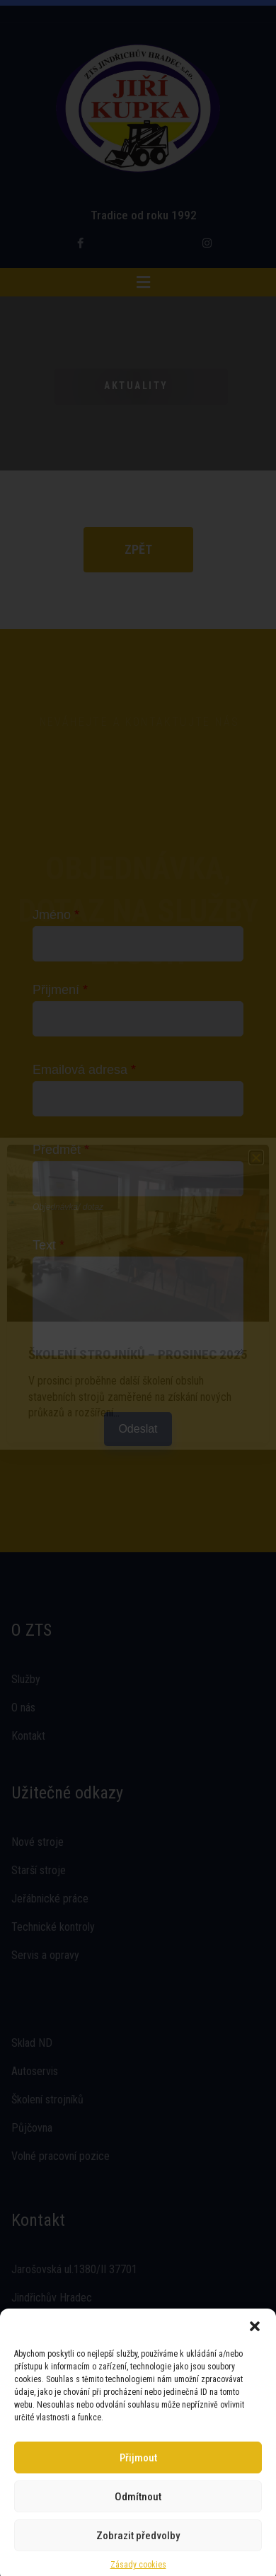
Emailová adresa (84, 1070)
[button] (255, 2321)
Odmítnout (138, 2491)
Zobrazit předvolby (138, 2530)
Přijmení (60, 990)
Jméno (56, 915)
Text (48, 1245)
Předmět (61, 1150)
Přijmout (138, 2452)
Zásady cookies (138, 2559)
